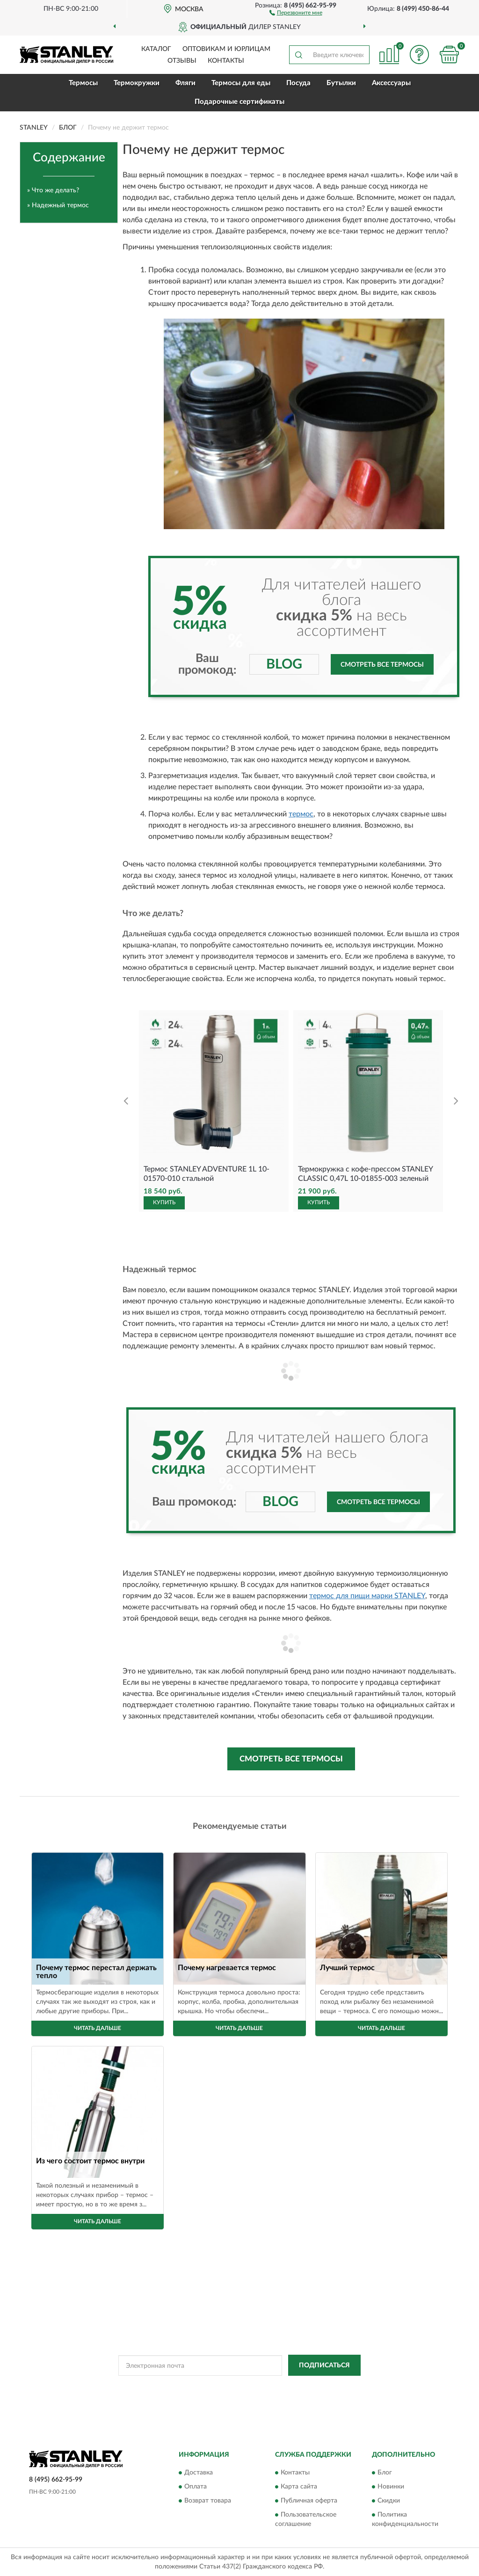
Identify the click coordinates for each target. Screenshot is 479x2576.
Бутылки (341, 83)
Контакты (226, 61)
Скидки (388, 2501)
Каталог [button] (156, 49)
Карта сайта (299, 2487)
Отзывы (181, 61)
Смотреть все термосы (382, 665)
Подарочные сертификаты (239, 101)
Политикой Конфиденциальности (238, 2386)
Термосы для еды (240, 83)
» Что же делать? (53, 190)
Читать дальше (97, 2028)
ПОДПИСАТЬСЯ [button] (324, 2365)
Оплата (195, 2487)
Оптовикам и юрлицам (226, 49)
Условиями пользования (320, 2386)
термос (301, 814)
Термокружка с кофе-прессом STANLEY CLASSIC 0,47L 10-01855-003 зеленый (365, 1173)
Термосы (83, 83)
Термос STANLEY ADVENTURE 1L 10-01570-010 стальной (206, 1173)
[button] (295, 12)
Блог (384, 2473)
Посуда (298, 83)
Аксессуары (391, 83)
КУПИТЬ (164, 1202)
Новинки (390, 2487)
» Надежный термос (58, 205)
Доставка (198, 2473)
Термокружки (137, 83)
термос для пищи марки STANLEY (367, 1596)
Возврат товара (207, 2501)
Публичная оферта (309, 2501)
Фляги (185, 83)
